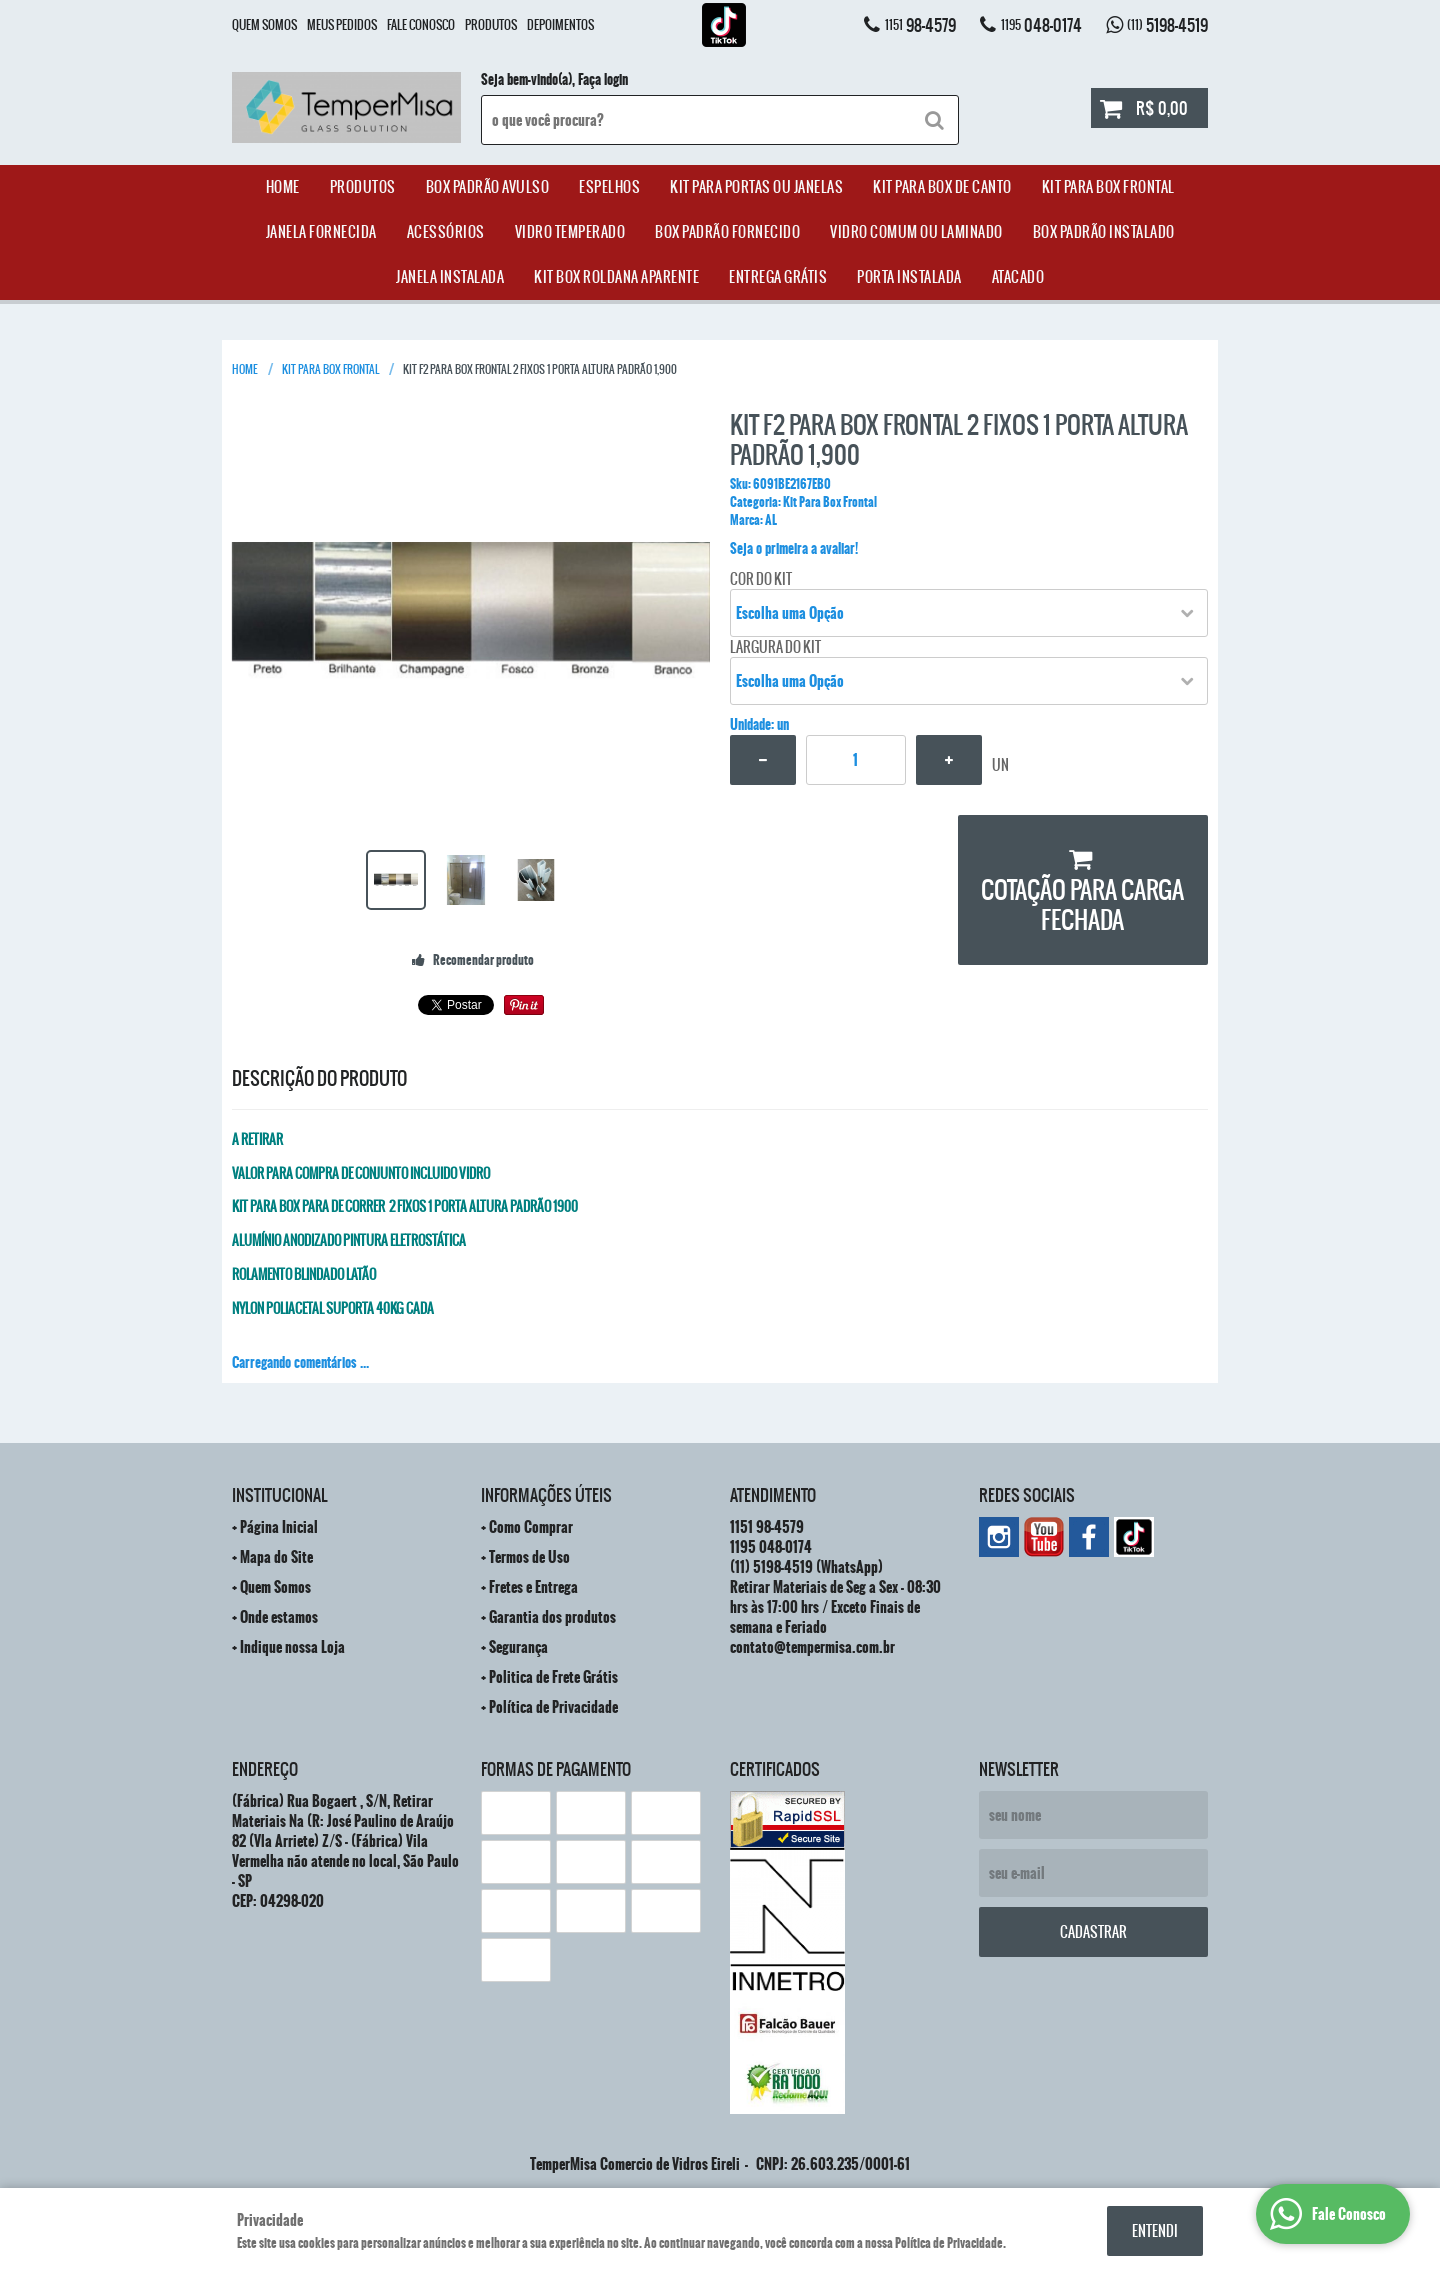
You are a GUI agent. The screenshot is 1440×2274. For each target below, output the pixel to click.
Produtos (491, 25)
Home (283, 187)
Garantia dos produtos (552, 1617)
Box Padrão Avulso (488, 187)
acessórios (446, 232)
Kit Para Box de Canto (942, 187)
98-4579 (920, 25)
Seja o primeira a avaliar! (794, 549)
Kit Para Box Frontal (1108, 187)
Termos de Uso (529, 1557)
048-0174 (1041, 25)
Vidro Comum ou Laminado (916, 232)
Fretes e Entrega (533, 1587)
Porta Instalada (909, 277)
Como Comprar (531, 1527)
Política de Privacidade (553, 1707)
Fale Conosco (421, 25)
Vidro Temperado (570, 232)
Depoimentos (560, 25)
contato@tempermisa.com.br (812, 1647)
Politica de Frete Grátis (553, 1677)
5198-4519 (1167, 25)
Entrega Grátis (778, 277)
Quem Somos (264, 25)
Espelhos (609, 187)
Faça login (603, 80)
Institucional (279, 1495)
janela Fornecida (321, 232)
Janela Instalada (450, 277)
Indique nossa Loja (292, 1647)
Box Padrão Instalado (1104, 232)
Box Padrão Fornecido (727, 232)
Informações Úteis (546, 1495)
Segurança (518, 1647)
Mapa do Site (276, 1557)
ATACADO (1018, 277)
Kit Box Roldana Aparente (616, 277)
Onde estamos (279, 1617)
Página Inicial (279, 1527)
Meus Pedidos (342, 25)
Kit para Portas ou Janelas (756, 187)
